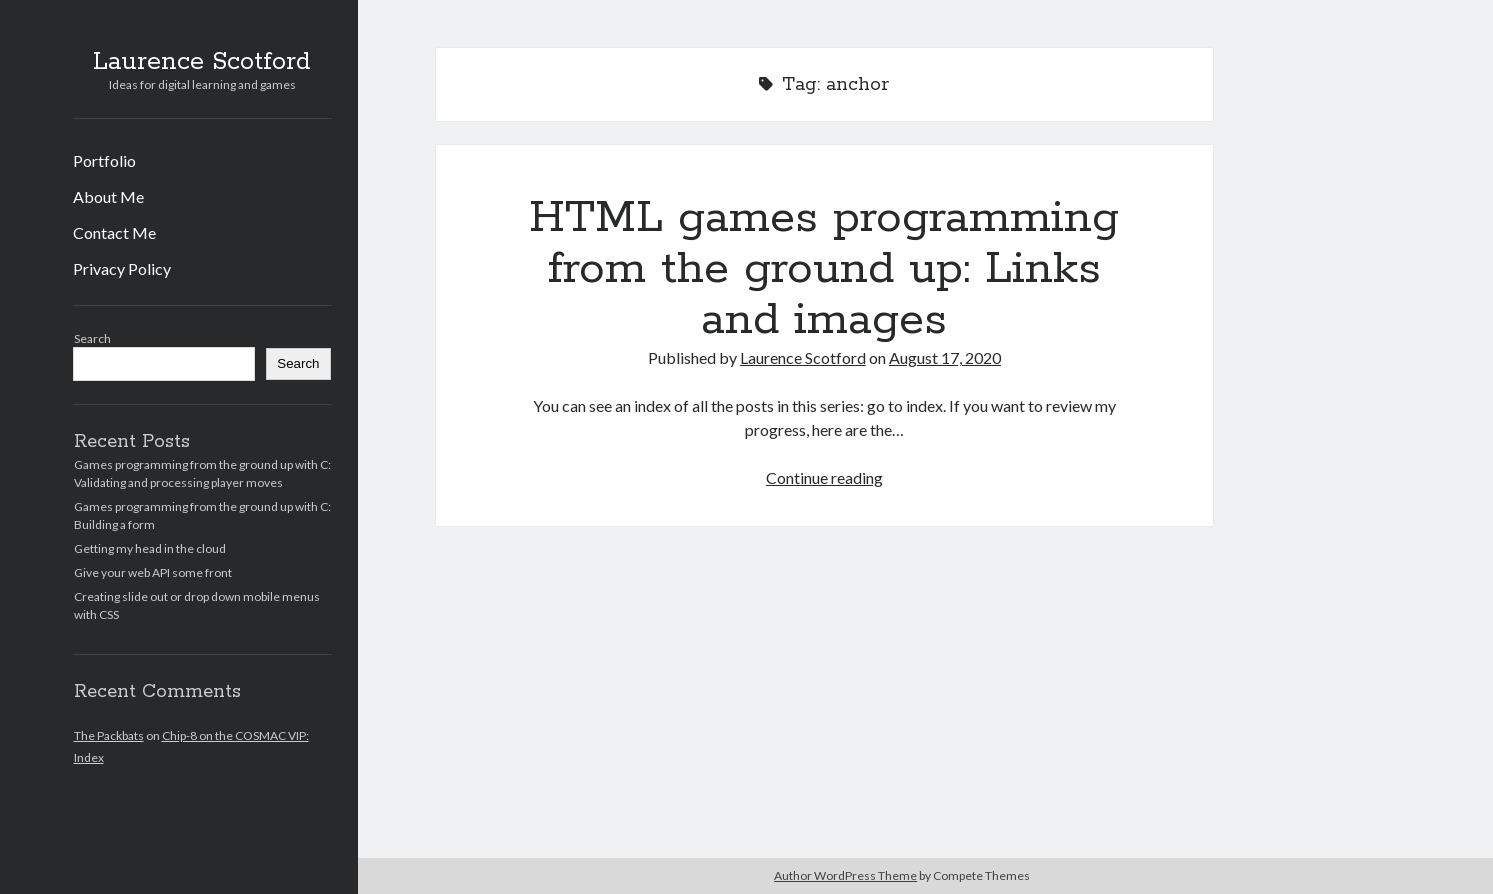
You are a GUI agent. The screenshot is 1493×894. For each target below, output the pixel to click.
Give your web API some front (153, 572)
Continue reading (824, 477)
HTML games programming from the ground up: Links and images (824, 269)
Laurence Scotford (202, 62)
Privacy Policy (122, 268)
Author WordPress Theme (845, 875)
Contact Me (114, 232)
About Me (108, 196)
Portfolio (104, 160)
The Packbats (109, 735)
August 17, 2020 (945, 357)
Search (92, 338)
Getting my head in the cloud (150, 548)
